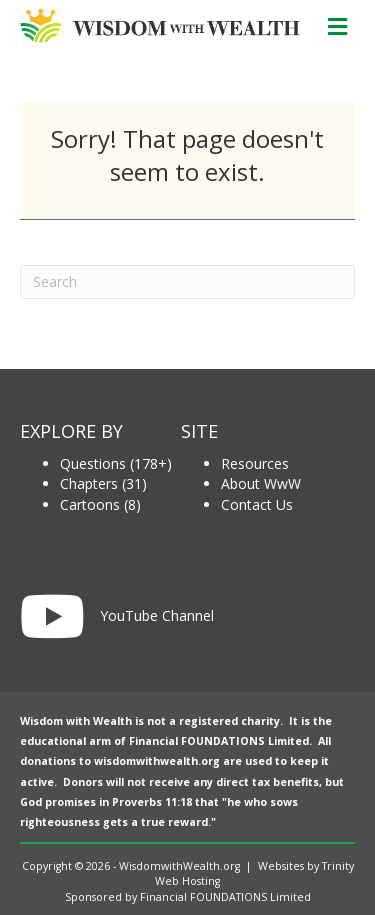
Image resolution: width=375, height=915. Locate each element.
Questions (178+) (116, 463)
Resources (255, 463)
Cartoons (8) (100, 504)
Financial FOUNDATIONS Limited (219, 741)
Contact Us (257, 504)
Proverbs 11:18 (152, 802)
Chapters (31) (103, 483)
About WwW (261, 483)
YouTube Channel (157, 615)
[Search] (187, 282)
